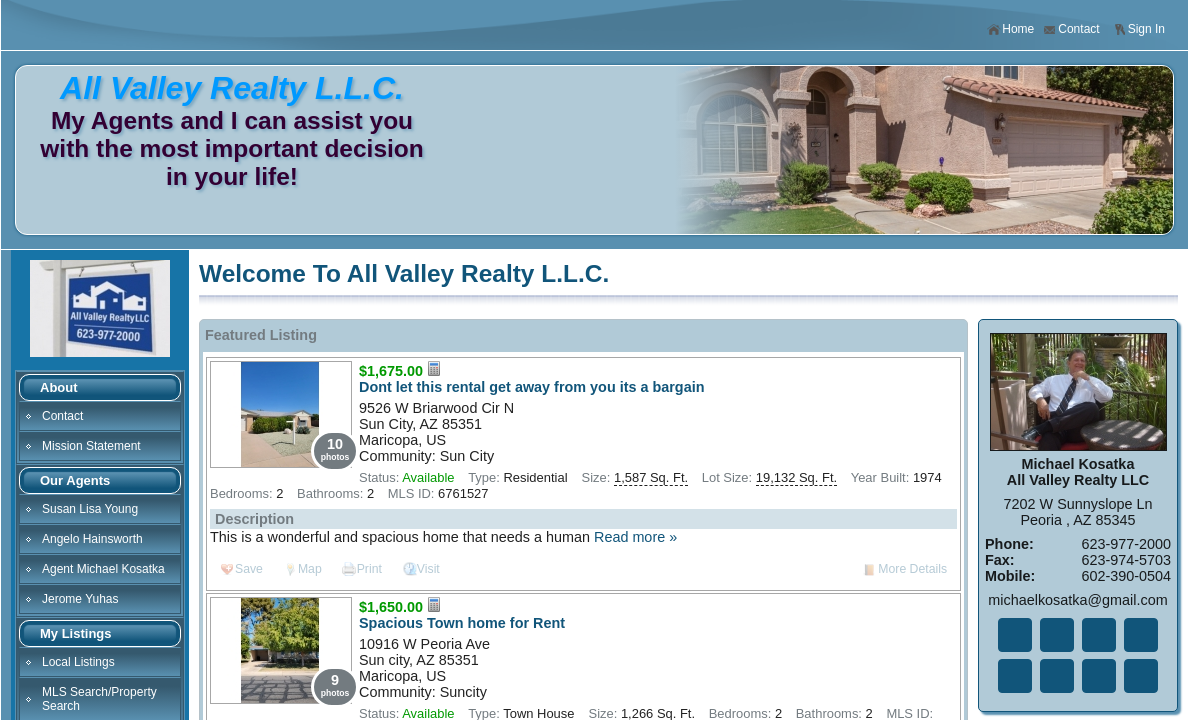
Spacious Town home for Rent (462, 623)
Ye (1099, 676)
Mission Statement (91, 446)
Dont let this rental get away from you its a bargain (531, 387)
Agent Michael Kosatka (103, 569)
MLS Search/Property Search (99, 699)
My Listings (76, 633)
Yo (1141, 676)
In (1057, 676)
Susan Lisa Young (90, 509)
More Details (912, 569)
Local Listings (78, 662)
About (59, 387)
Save (249, 569)
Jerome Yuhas (80, 599)
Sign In (1139, 29)
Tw (1057, 635)
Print (369, 569)
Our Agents (75, 480)
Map (310, 569)
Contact (1071, 29)
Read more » (635, 537)
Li (1099, 635)
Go (1141, 635)
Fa (1015, 635)
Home (1010, 29)
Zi (1015, 676)
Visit (428, 569)
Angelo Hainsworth (92, 539)
